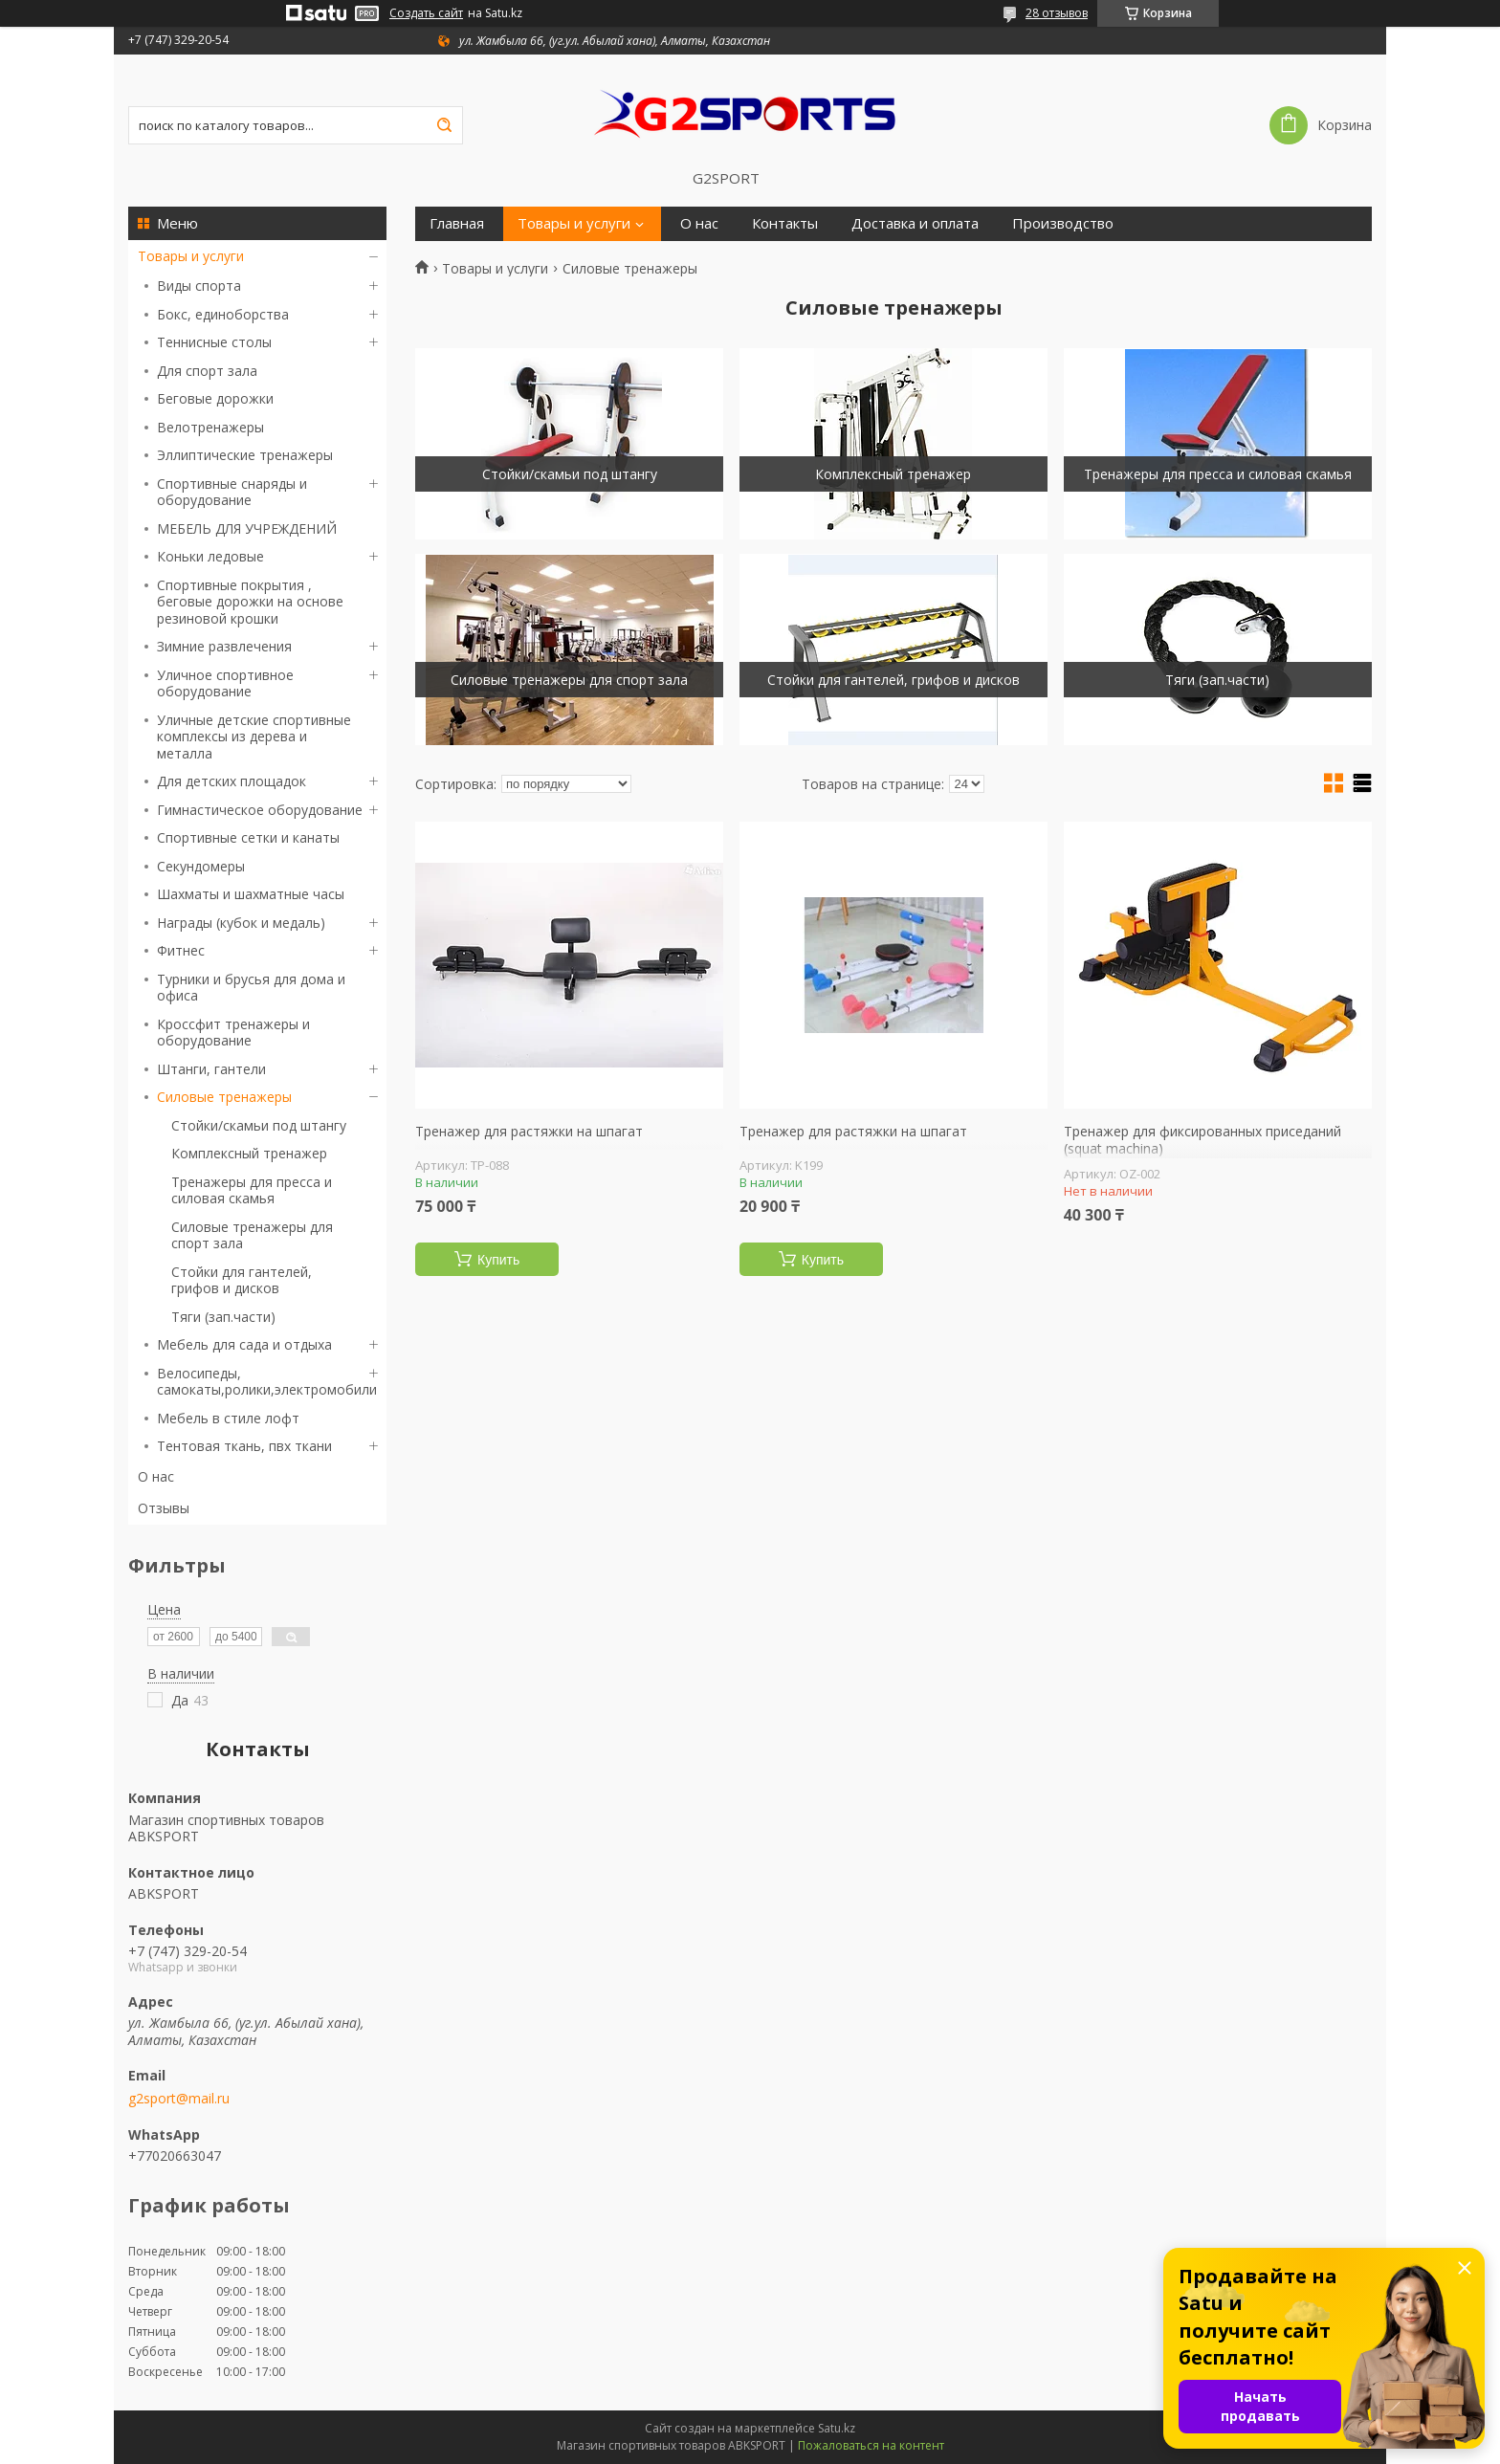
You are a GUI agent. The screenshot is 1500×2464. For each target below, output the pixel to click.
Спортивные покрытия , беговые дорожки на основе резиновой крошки (250, 601)
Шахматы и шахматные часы (250, 894)
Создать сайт (426, 13)
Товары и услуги (191, 256)
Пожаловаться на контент (871, 2445)
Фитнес (181, 950)
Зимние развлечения (224, 646)
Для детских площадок (231, 781)
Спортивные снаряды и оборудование (232, 492)
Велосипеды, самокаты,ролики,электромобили (267, 1381)
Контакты (785, 223)
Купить (498, 1259)
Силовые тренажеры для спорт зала (252, 1235)
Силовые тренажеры (224, 1097)
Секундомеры (201, 866)
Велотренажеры (210, 427)
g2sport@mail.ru (179, 2098)
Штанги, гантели (211, 1069)
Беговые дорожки (215, 398)
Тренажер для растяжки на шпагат (529, 1131)
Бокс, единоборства (223, 314)
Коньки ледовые (210, 556)
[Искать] (444, 125)
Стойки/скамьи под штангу (258, 1125)
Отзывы (163, 1508)
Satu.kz (836, 2428)
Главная (457, 223)
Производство (1063, 223)
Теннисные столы (214, 342)
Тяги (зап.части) (223, 1317)
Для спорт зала (207, 371)
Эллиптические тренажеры (245, 455)
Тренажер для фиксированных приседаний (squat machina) (1202, 1139)
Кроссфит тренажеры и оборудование (233, 1032)
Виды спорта (199, 285)
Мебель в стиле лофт (228, 1418)
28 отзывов (1057, 13)
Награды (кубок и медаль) (241, 922)
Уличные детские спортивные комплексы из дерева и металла (254, 736)
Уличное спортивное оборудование (225, 683)
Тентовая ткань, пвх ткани (244, 1446)
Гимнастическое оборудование (260, 810)
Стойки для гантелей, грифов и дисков (241, 1280)
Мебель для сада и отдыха (244, 1344)
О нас (156, 1476)
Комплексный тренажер (249, 1153)
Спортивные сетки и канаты (248, 837)
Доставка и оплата (915, 223)
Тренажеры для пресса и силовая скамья (251, 1190)
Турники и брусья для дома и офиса (251, 987)
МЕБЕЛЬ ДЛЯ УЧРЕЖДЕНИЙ (247, 528)
